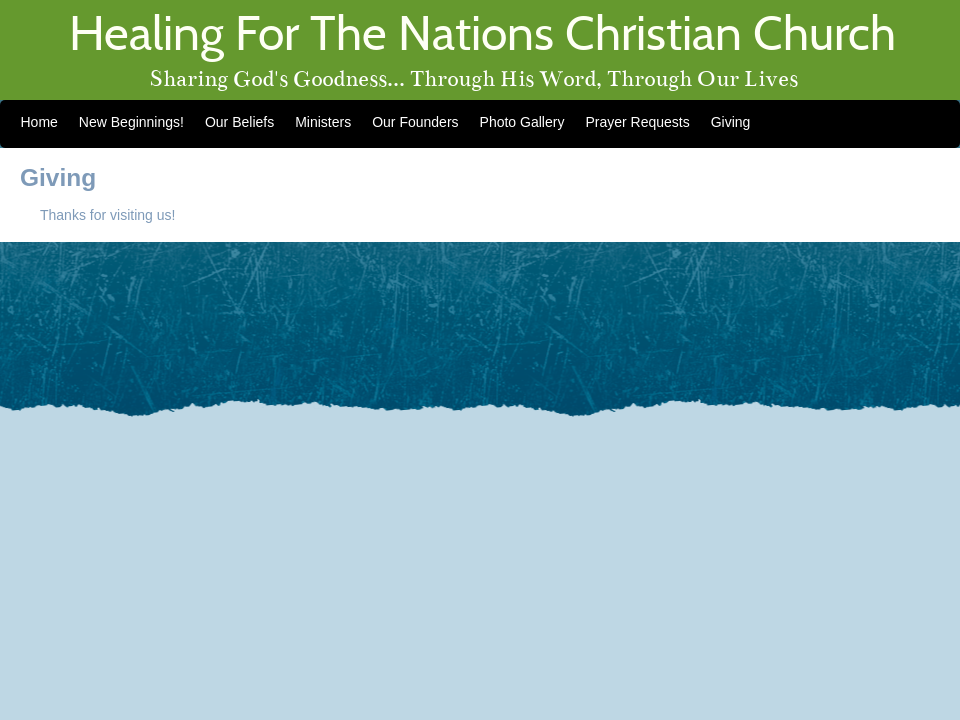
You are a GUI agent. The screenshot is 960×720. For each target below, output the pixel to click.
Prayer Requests (637, 122)
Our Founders (415, 122)
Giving (731, 122)
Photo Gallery (522, 122)
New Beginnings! (131, 122)
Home (39, 122)
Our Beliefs (239, 122)
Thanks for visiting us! (107, 215)
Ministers (323, 122)
